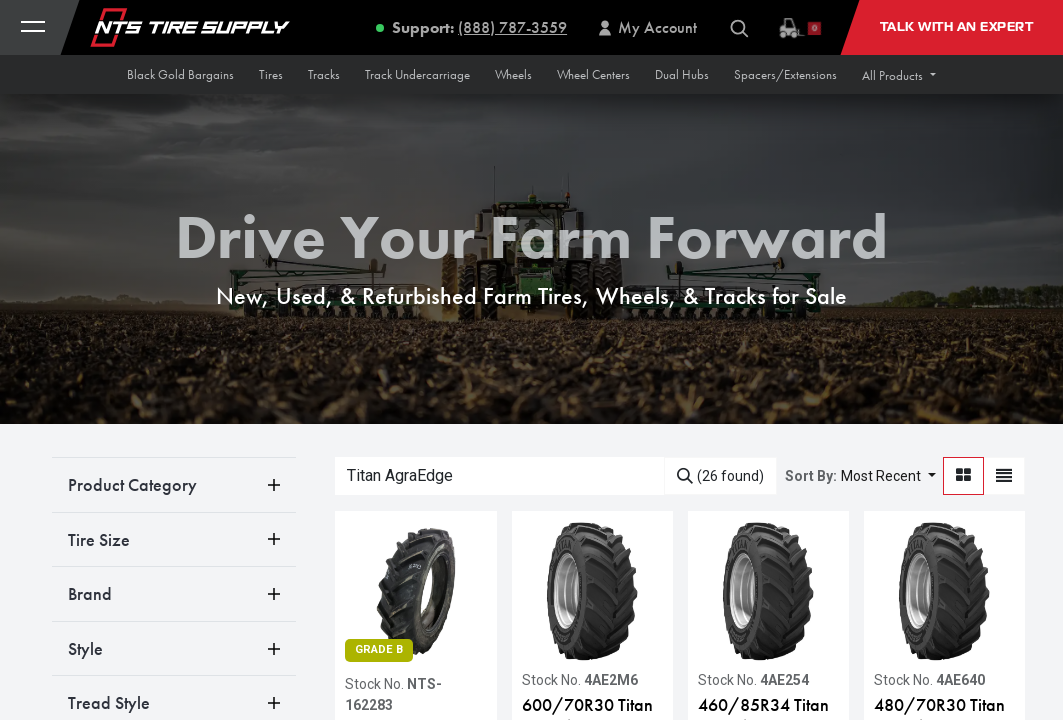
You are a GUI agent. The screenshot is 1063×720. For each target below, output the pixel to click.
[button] (898, 75)
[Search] (720, 476)
